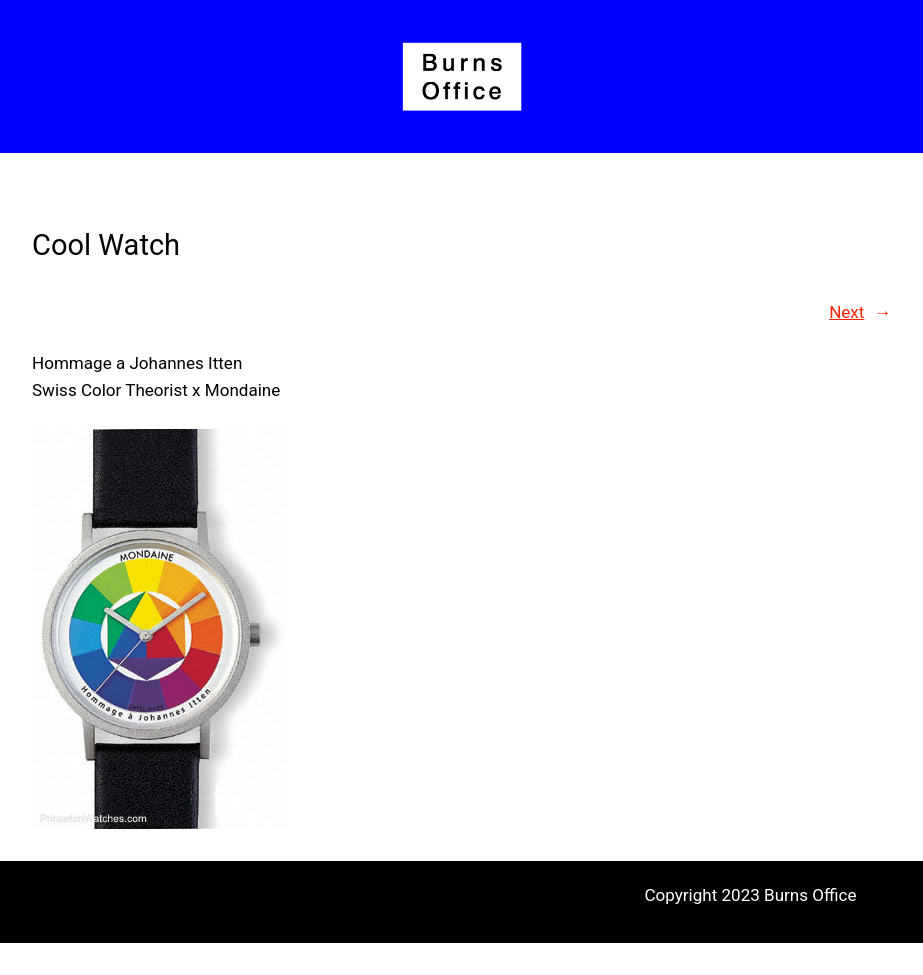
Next (846, 312)
